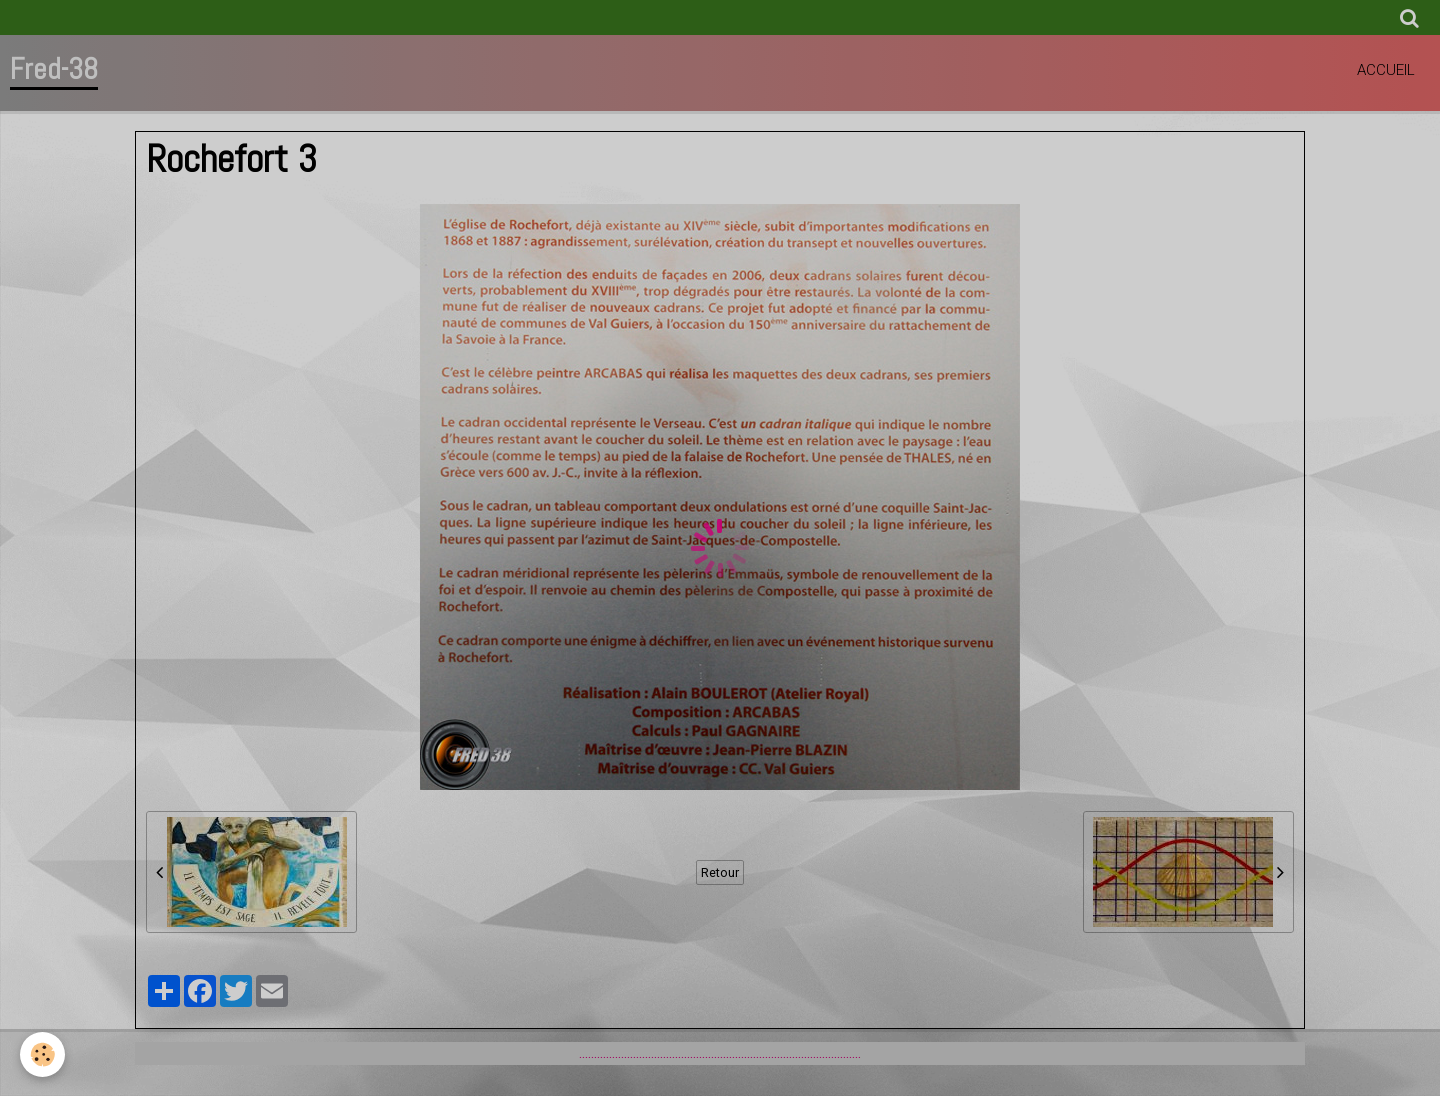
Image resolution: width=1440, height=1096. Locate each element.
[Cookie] (42, 1054)
